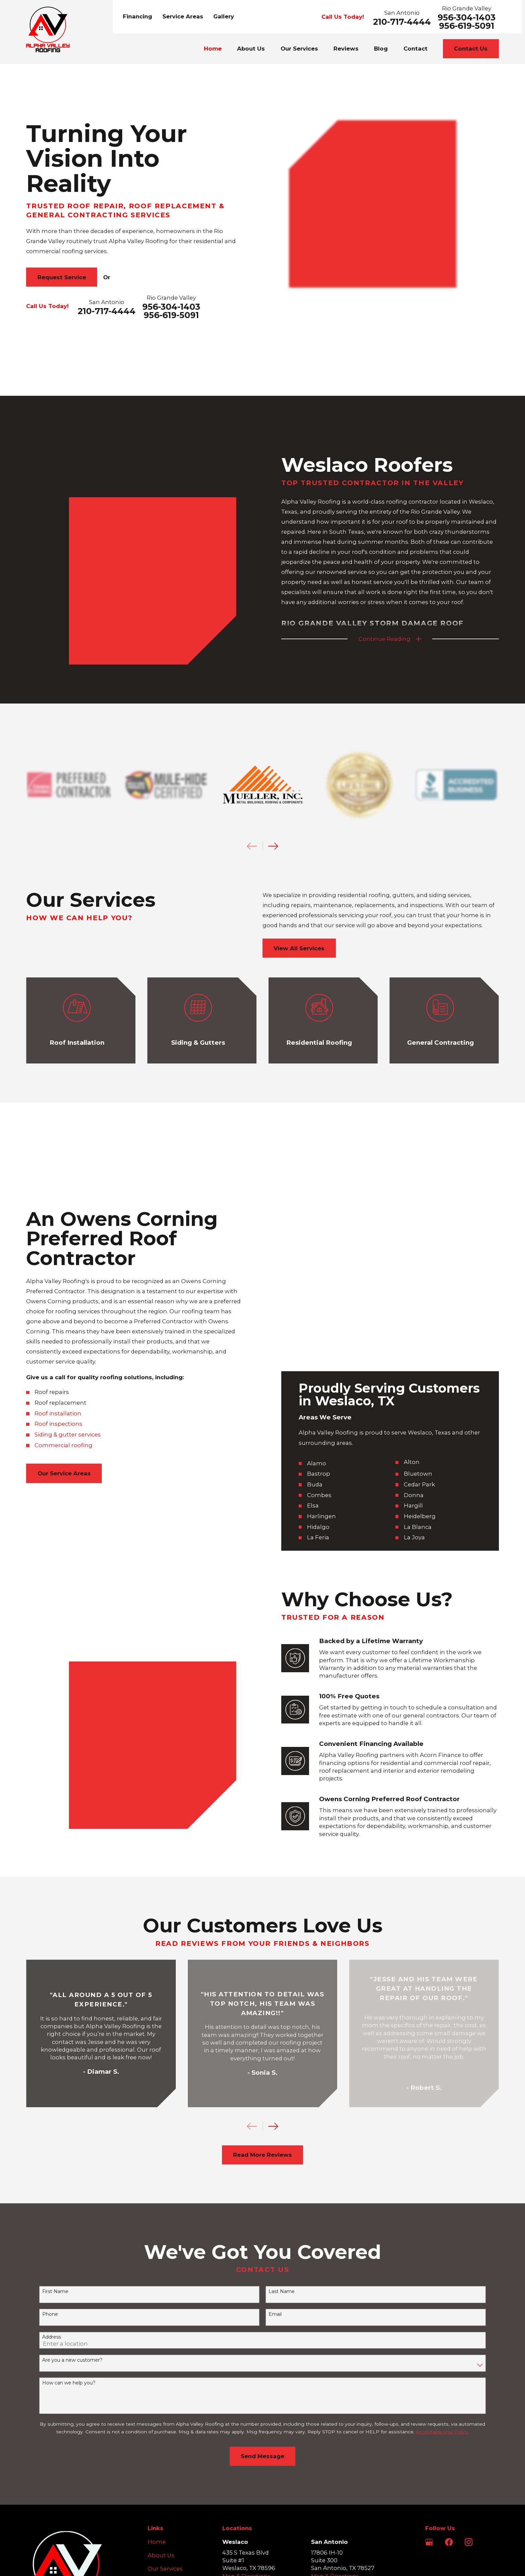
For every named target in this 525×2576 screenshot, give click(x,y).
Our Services (165, 2391)
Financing (137, 16)
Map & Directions (246, 2399)
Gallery (223, 16)
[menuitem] (36, 2518)
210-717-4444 (402, 22)
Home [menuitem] (213, 48)
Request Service (62, 277)
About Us (161, 2378)
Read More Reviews (262, 1977)
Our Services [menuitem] (299, 48)
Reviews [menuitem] (346, 48)
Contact (159, 2431)
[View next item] (273, 1949)
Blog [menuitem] (381, 48)
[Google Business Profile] (429, 2365)
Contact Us (470, 48)
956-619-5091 (466, 26)
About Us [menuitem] (251, 48)
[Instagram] (468, 2365)
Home (157, 2364)
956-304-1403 (467, 17)
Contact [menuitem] (415, 48)
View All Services (299, 907)
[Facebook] (449, 2365)
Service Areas (182, 16)
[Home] (47, 29)
